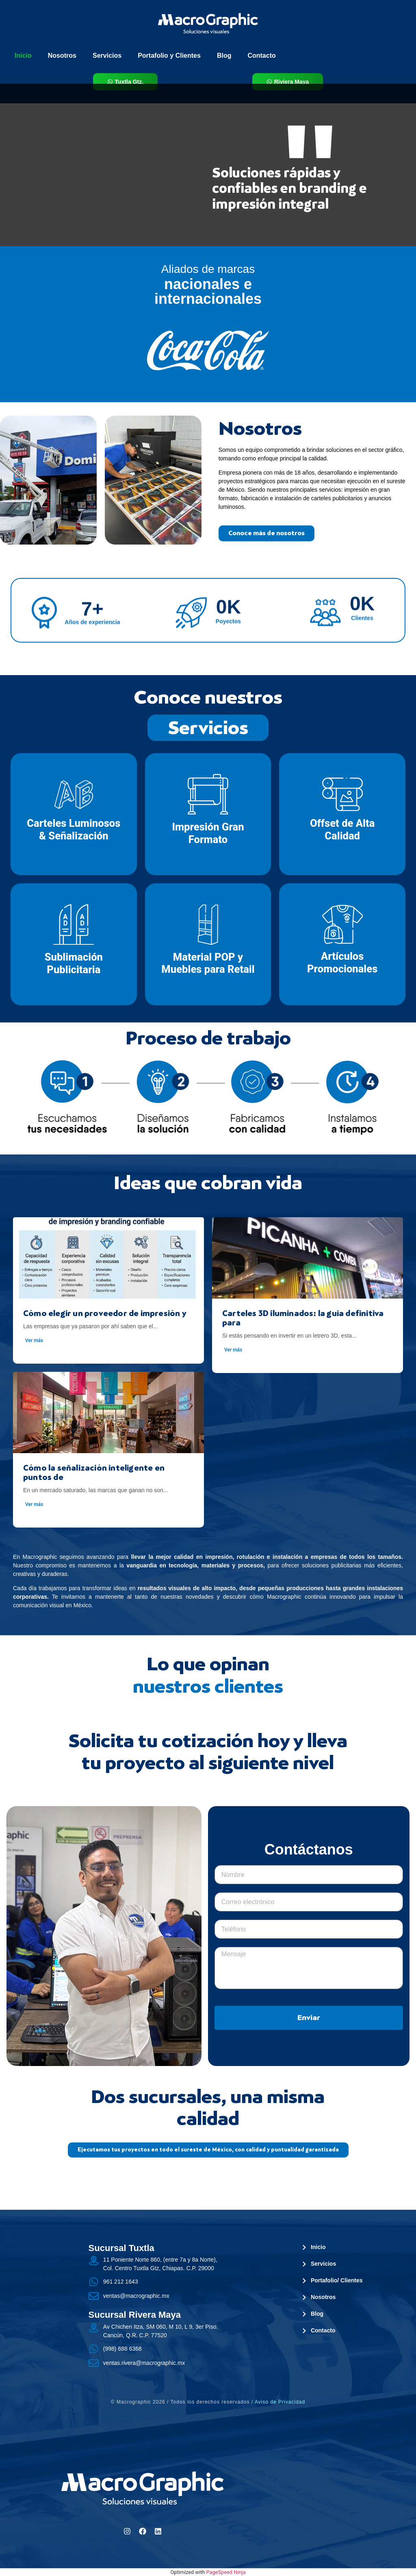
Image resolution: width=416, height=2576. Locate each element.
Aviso (280, 2402)
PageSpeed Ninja (226, 2572)
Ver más (34, 1340)
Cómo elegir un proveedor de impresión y (104, 1313)
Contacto (261, 55)
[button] (208, 2150)
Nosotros (62, 55)
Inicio (23, 55)
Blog (224, 55)
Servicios (107, 55)
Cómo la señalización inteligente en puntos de (94, 1472)
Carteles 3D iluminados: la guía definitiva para (303, 1317)
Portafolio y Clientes (169, 55)
